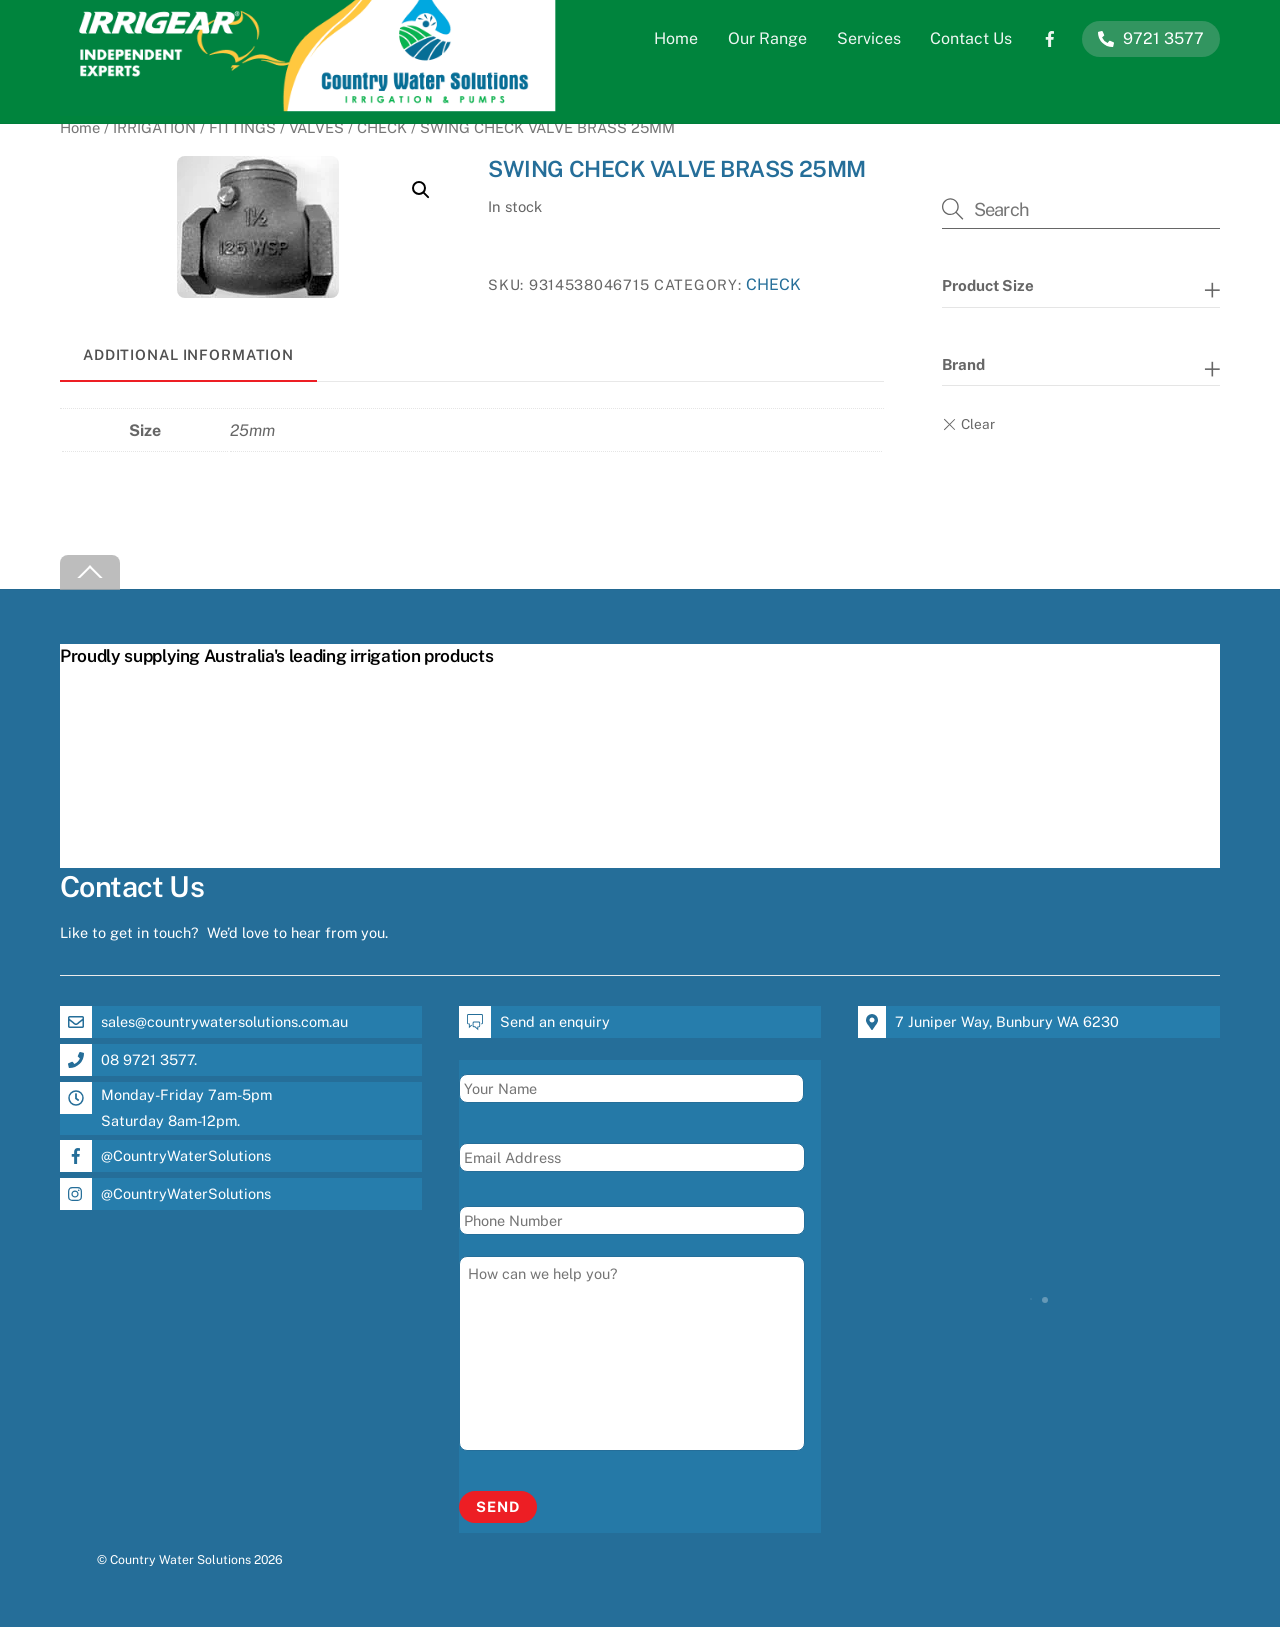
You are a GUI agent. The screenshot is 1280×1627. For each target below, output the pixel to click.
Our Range (767, 38)
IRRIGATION (154, 127)
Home (676, 38)
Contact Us (971, 38)
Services (869, 38)
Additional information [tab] (188, 354)
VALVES (316, 127)
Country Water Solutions (180, 1559)
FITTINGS (242, 127)
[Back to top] (90, 572)
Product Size (988, 285)
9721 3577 (1151, 38)
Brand (963, 364)
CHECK (382, 127)
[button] (421, 190)
